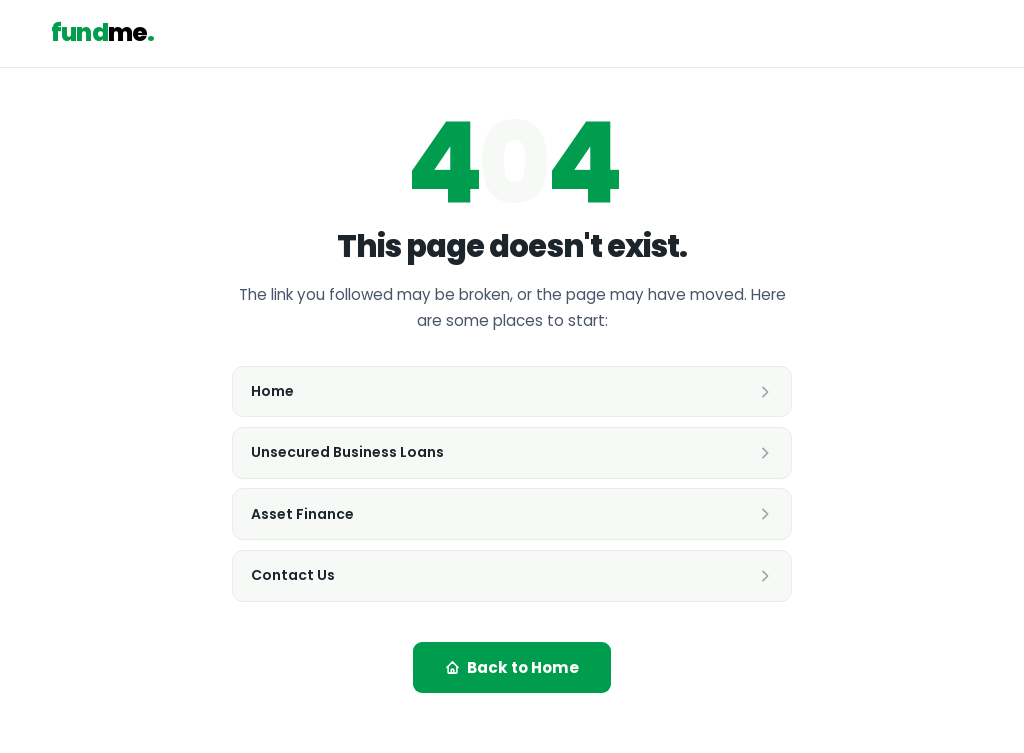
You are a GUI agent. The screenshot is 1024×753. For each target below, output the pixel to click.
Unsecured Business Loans (512, 452)
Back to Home (511, 667)
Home (512, 391)
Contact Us (512, 575)
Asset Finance (512, 514)
